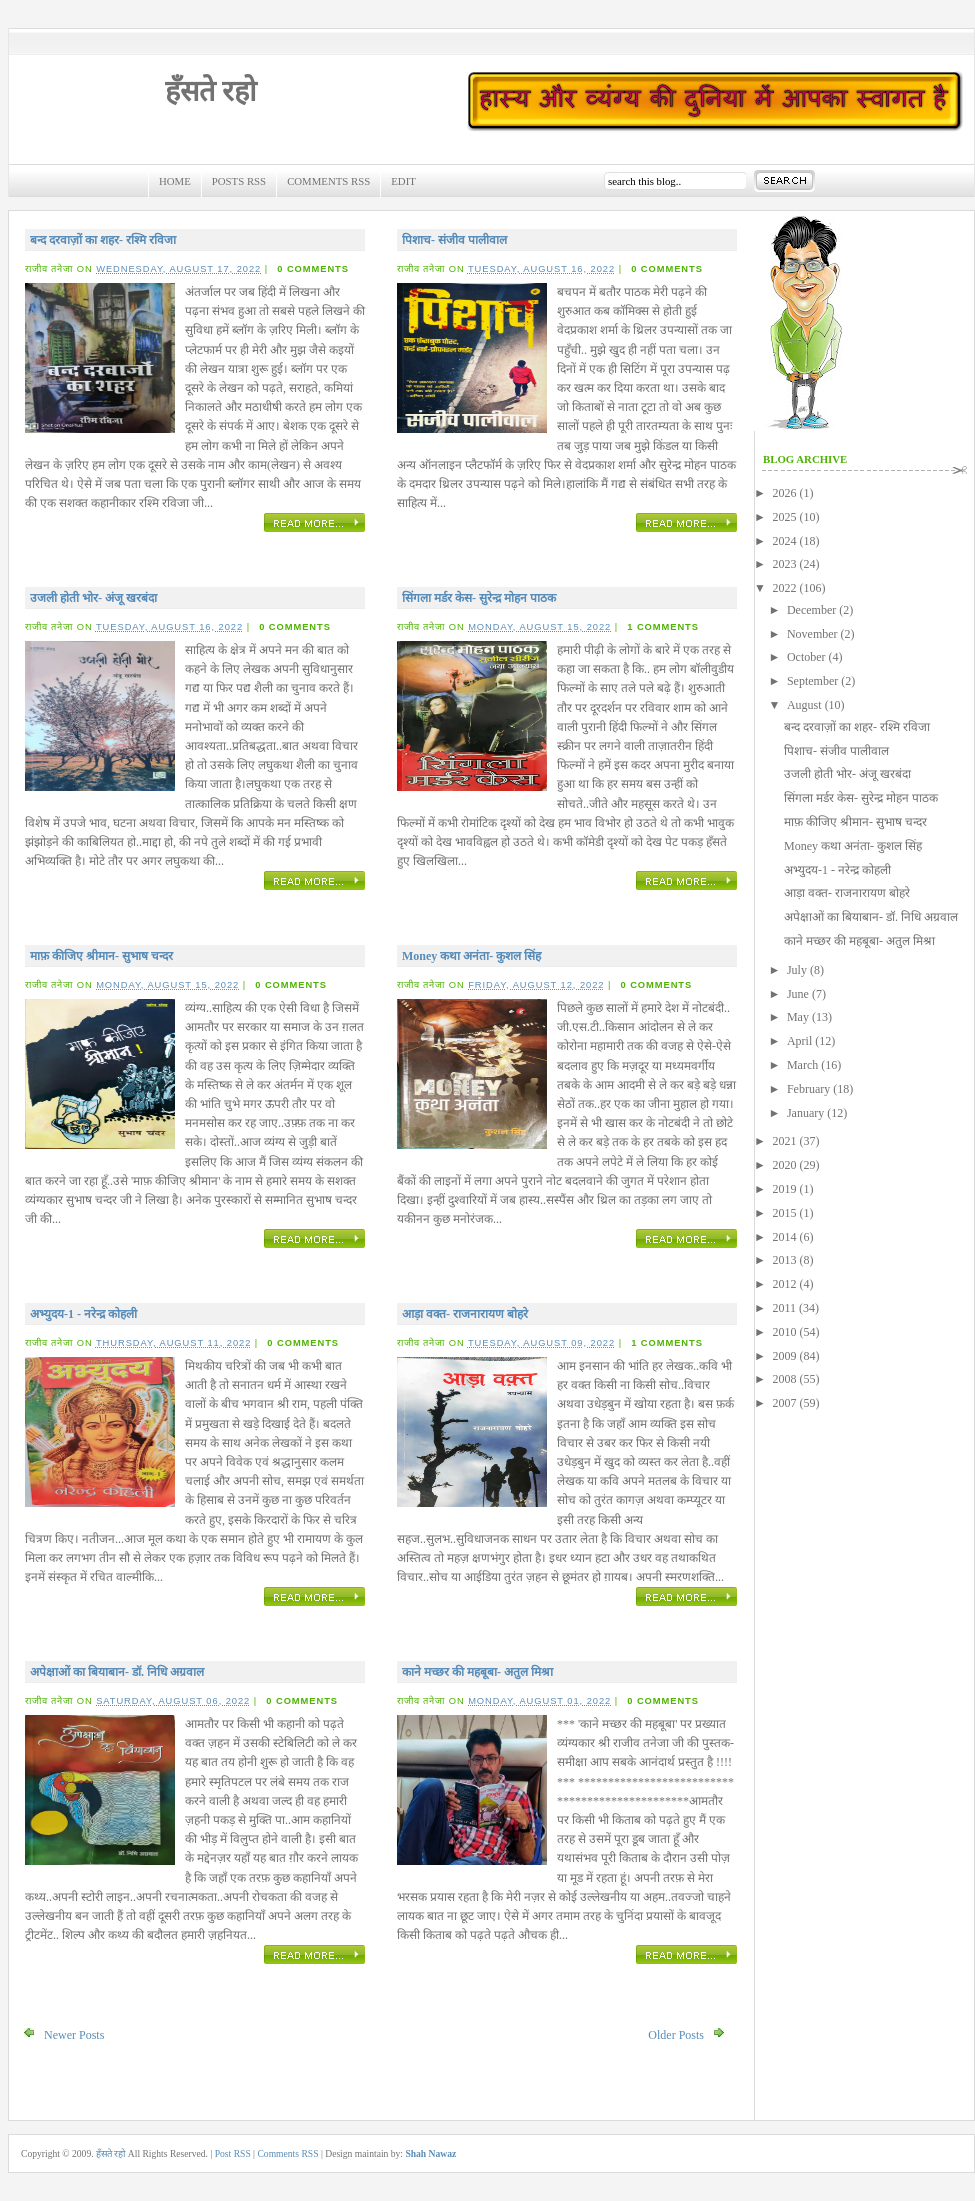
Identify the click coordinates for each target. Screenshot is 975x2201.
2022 (785, 588)
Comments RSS (328, 181)
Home (175, 181)
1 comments (663, 627)
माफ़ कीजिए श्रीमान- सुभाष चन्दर (101, 956)
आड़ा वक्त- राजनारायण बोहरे (465, 1314)
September (812, 681)
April (799, 1041)
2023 (785, 564)
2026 (785, 493)
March (802, 1065)
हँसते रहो (210, 91)
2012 (785, 1284)
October (806, 657)
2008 (785, 1379)
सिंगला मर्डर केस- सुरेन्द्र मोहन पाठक (479, 598)
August (804, 705)
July (797, 970)
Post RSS (233, 2153)
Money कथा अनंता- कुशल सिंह (471, 956)
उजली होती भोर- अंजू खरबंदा (93, 598)
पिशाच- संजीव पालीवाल (454, 240)
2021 (785, 1141)
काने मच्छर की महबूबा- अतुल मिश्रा (477, 1672)
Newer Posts (74, 2035)
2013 (785, 1260)
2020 (785, 1165)
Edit (403, 181)
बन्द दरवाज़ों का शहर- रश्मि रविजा (103, 240)
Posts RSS (239, 181)
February (808, 1089)
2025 (785, 517)
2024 (785, 541)
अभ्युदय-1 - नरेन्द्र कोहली (83, 1314)
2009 (785, 1356)
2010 (785, 1332)
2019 (785, 1189)
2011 (785, 1308)
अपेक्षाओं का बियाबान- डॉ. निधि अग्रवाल (117, 1672)
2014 (785, 1237)
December (811, 610)
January (805, 1113)
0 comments (313, 269)
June (798, 994)
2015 (785, 1213)
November (812, 634)
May (798, 1017)
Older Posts (676, 2035)
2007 (785, 1403)
